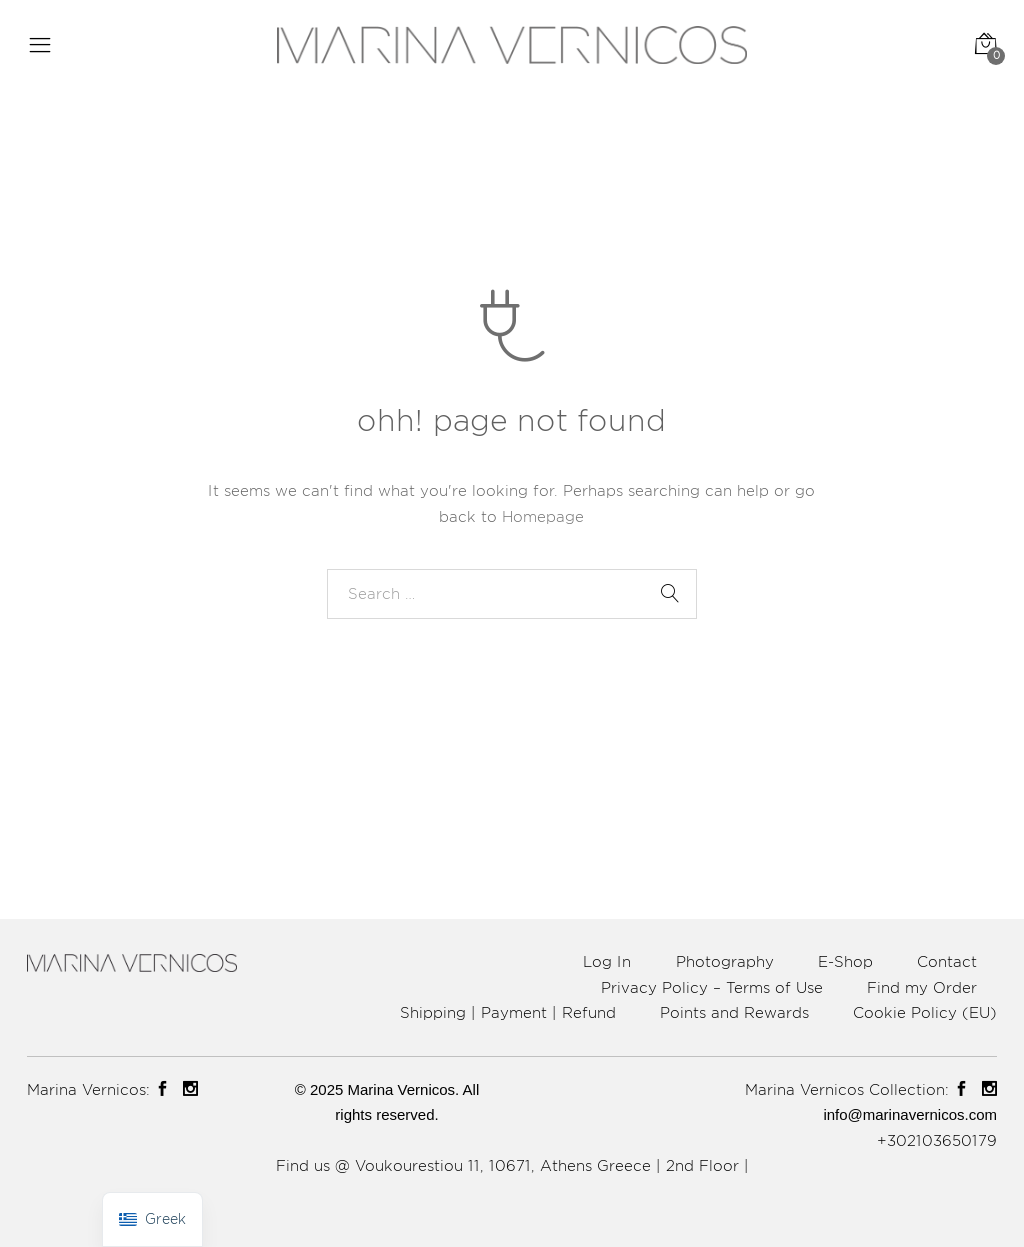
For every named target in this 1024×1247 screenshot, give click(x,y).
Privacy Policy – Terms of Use (712, 987)
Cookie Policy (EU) (925, 1012)
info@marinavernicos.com (910, 1114)
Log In (607, 961)
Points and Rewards (734, 1012)
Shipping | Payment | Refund (508, 1012)
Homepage (543, 516)
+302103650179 (937, 1140)
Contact (947, 961)
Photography (725, 961)
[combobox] (512, 594)
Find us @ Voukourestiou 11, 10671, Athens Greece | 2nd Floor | (512, 1165)
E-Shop (845, 961)
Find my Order (922, 987)
